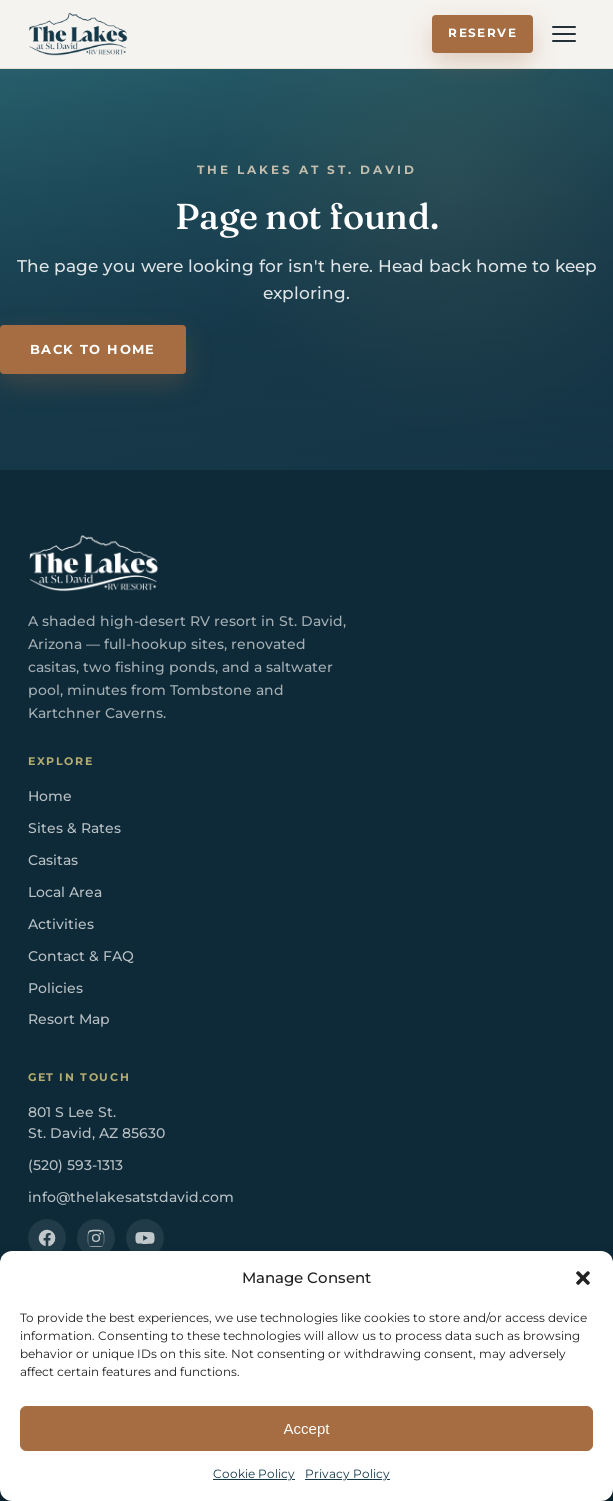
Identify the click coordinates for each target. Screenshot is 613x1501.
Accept (307, 1428)
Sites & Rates (74, 828)
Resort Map (69, 1019)
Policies (55, 988)
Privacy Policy (347, 1473)
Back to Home (93, 349)
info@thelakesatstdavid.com (131, 1197)
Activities (61, 924)
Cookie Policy (254, 1473)
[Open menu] (564, 34)
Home (50, 796)
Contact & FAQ (81, 956)
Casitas (53, 860)
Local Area (65, 892)
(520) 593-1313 (75, 1165)
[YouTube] (145, 1238)
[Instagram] (96, 1238)
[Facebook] (47, 1238)
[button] (583, 1278)
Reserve (482, 33)
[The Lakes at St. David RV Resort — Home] (78, 34)
